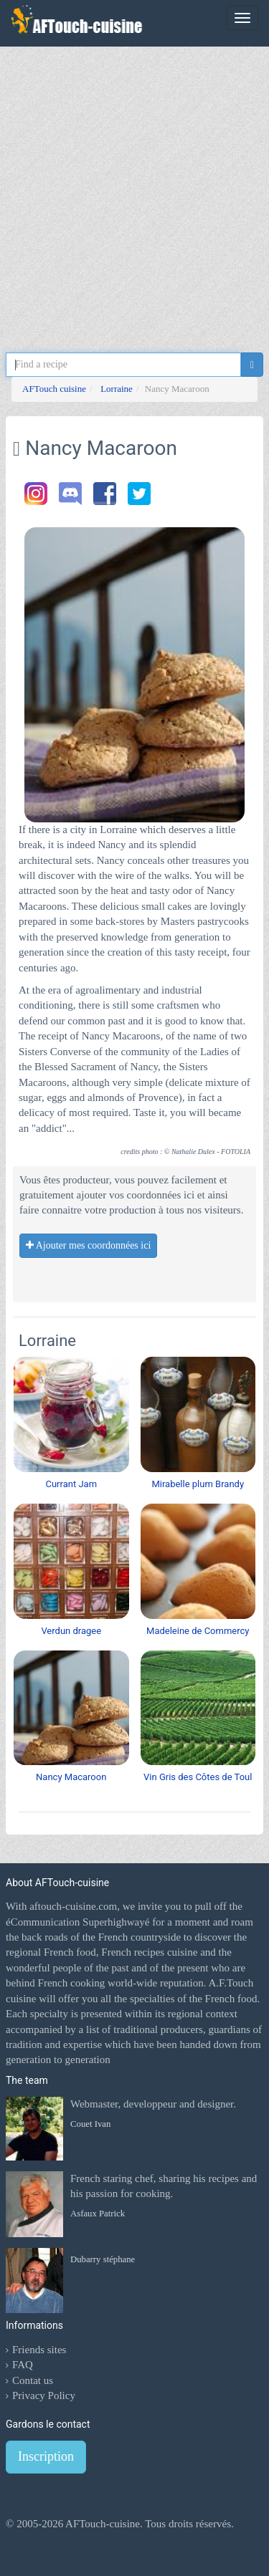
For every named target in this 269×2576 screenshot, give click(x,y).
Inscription (46, 2456)
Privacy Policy (43, 2395)
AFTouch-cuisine (101, 2523)
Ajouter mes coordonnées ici (88, 1245)
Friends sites (39, 2349)
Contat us (32, 2380)
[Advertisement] (134, 188)
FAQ (22, 2364)
